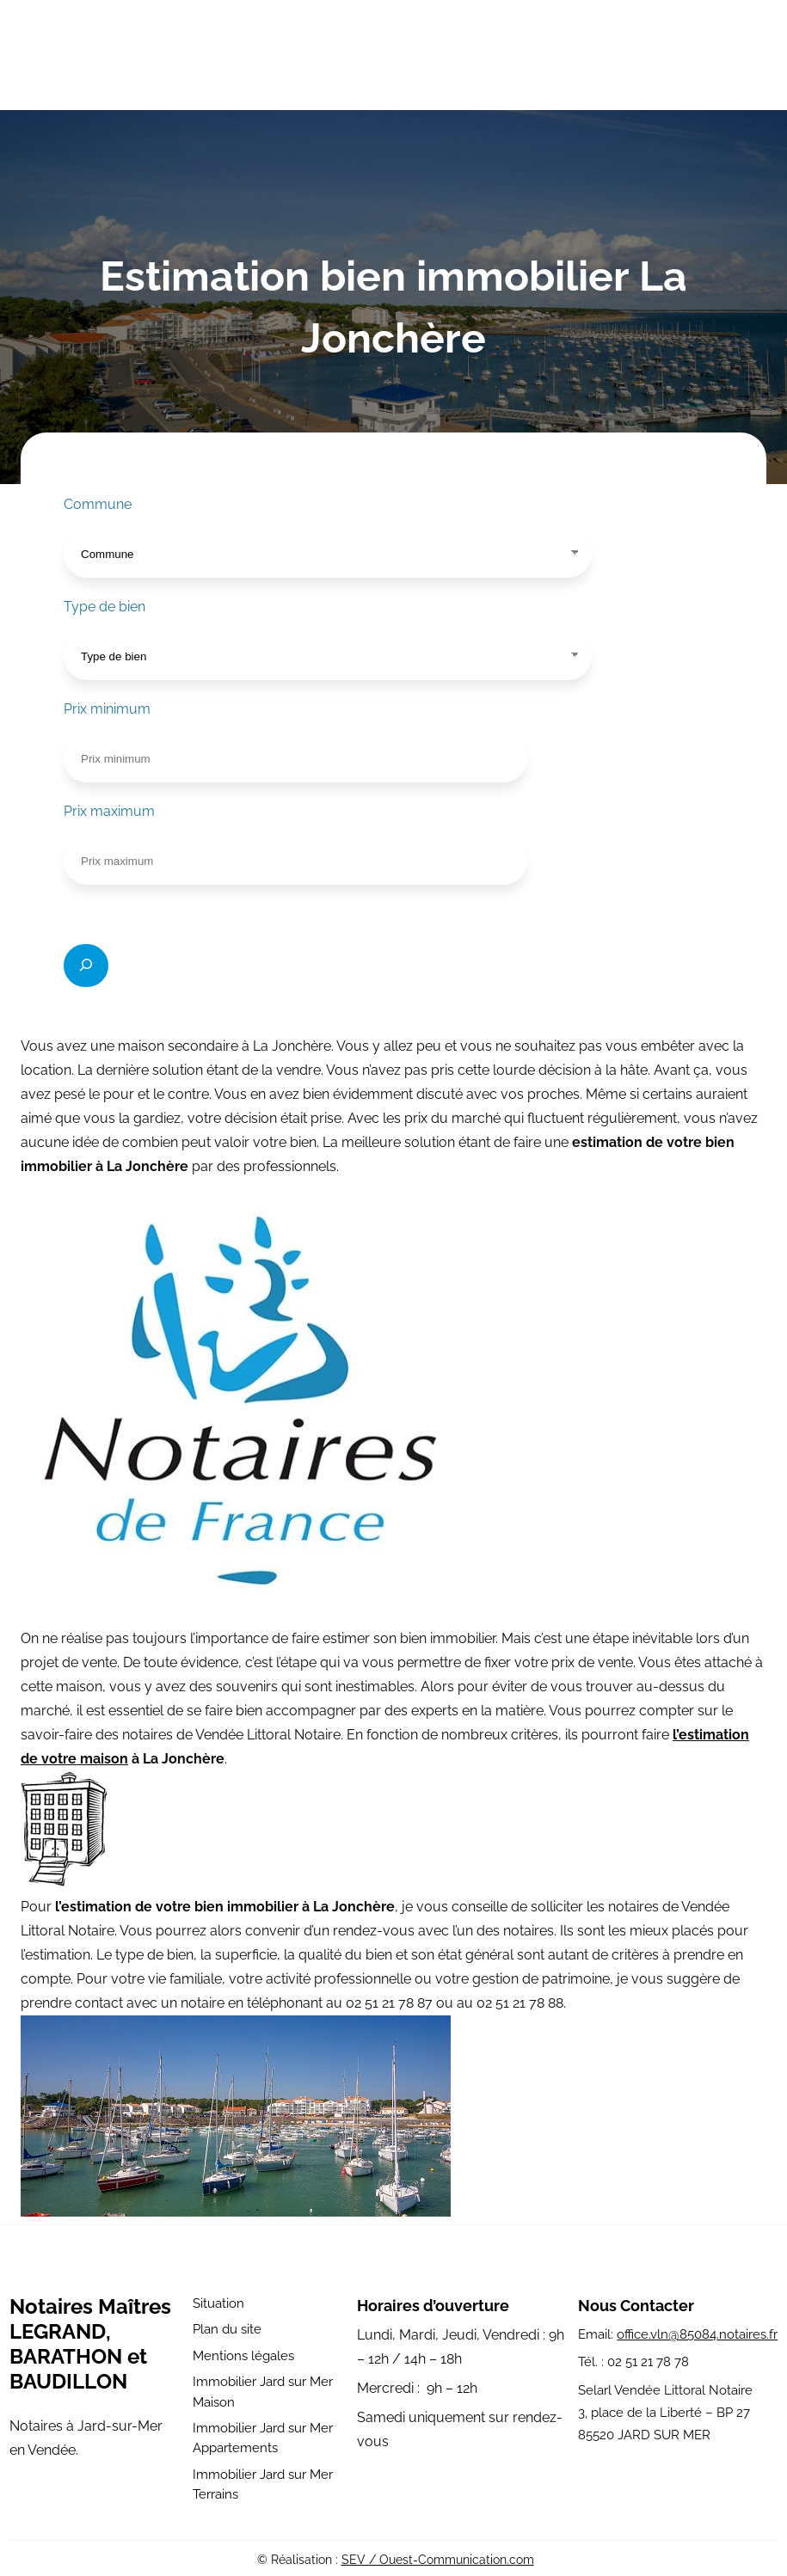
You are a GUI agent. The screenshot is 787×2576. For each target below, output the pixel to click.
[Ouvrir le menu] (755, 58)
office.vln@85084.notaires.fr (697, 2334)
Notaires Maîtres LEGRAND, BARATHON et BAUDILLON (90, 2344)
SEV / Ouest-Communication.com (437, 2560)
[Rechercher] (86, 965)
